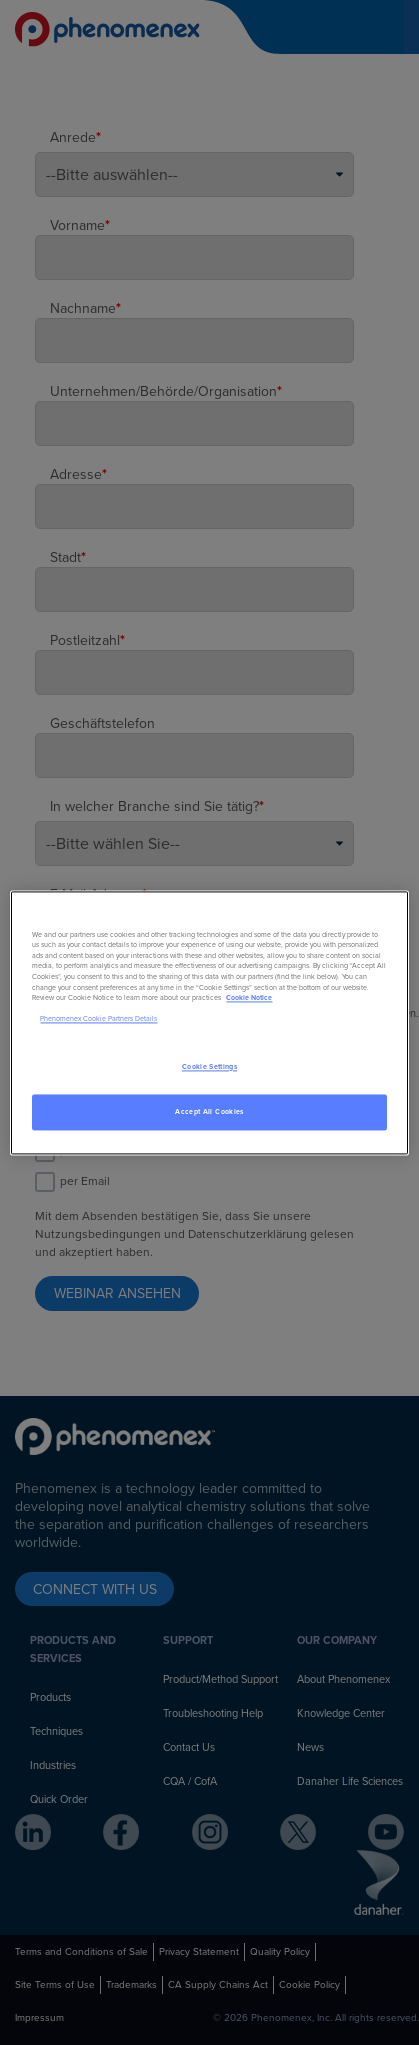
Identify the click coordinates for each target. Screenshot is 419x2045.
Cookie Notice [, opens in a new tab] (249, 998)
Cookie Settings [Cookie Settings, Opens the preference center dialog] (209, 1066)
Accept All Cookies (209, 1111)
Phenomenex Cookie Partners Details (98, 1019)
